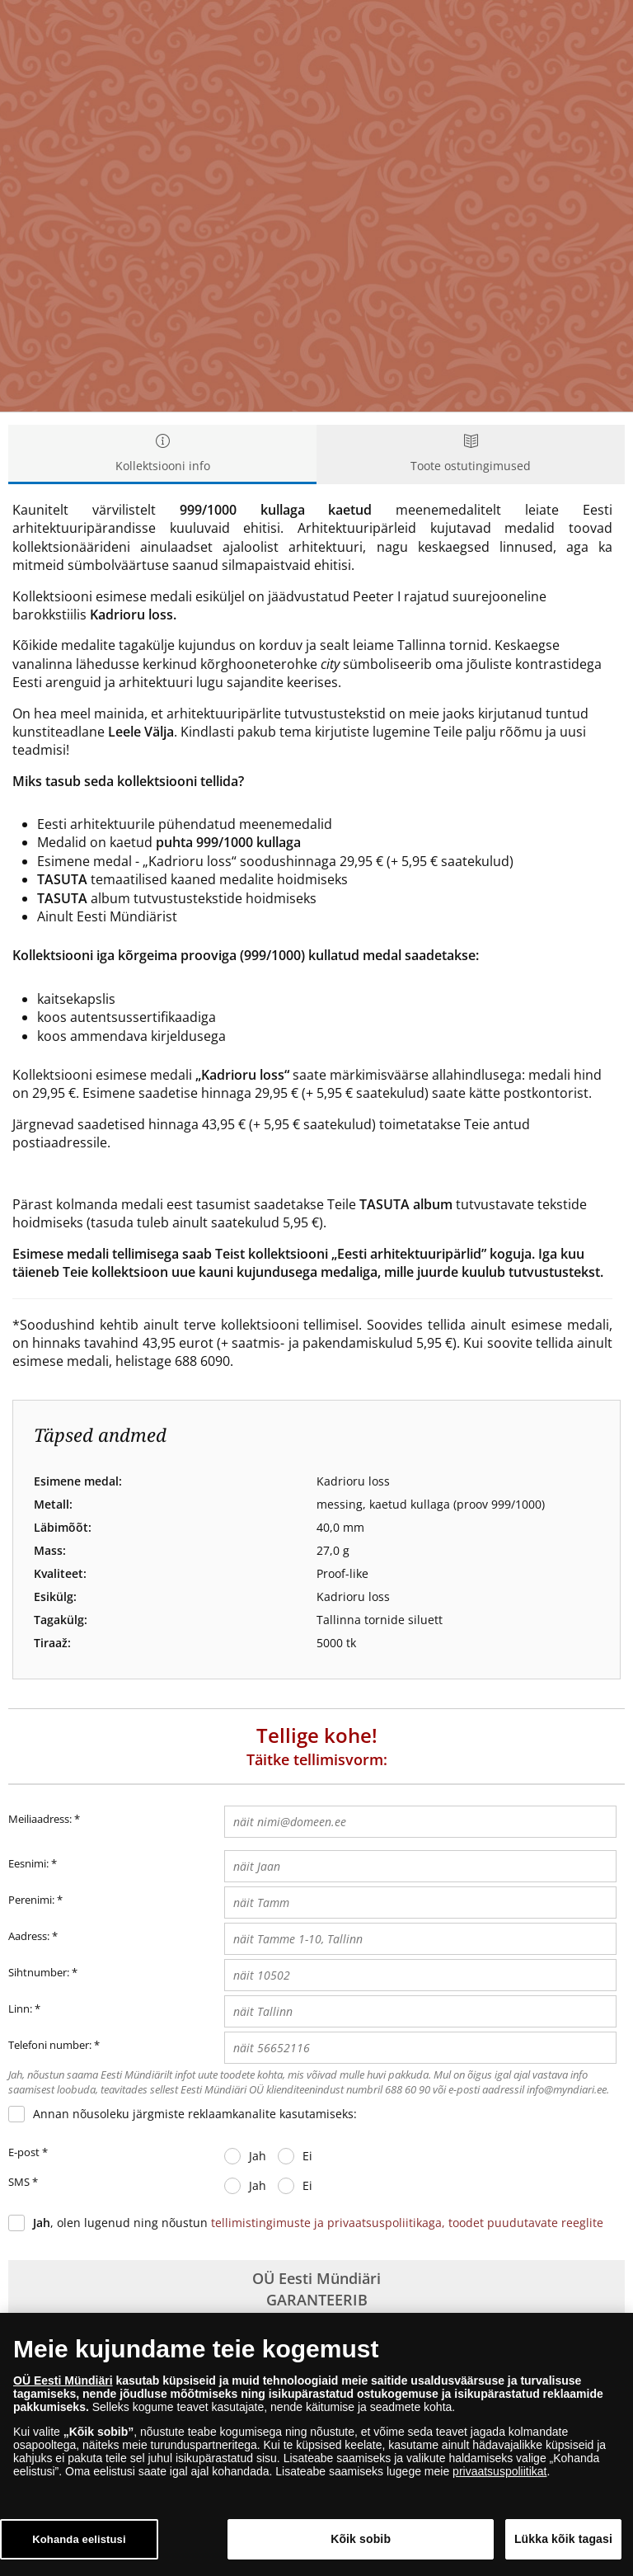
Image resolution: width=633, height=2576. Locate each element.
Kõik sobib (361, 2543)
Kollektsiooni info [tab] (162, 454)
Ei (307, 2156)
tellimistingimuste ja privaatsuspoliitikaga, (329, 2222)
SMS (23, 2182)
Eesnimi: (28, 1863)
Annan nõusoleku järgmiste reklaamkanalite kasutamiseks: (195, 2114)
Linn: (20, 2008)
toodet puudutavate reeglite (525, 2222)
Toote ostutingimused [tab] (471, 454)
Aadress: (28, 1935)
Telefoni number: (49, 2044)
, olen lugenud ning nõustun (318, 2222)
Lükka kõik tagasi (563, 2543)
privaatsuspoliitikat (499, 2475)
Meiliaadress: (44, 1819)
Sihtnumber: (38, 1972)
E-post (28, 2153)
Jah (257, 2156)
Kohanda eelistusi (78, 2543)
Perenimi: (31, 1899)
